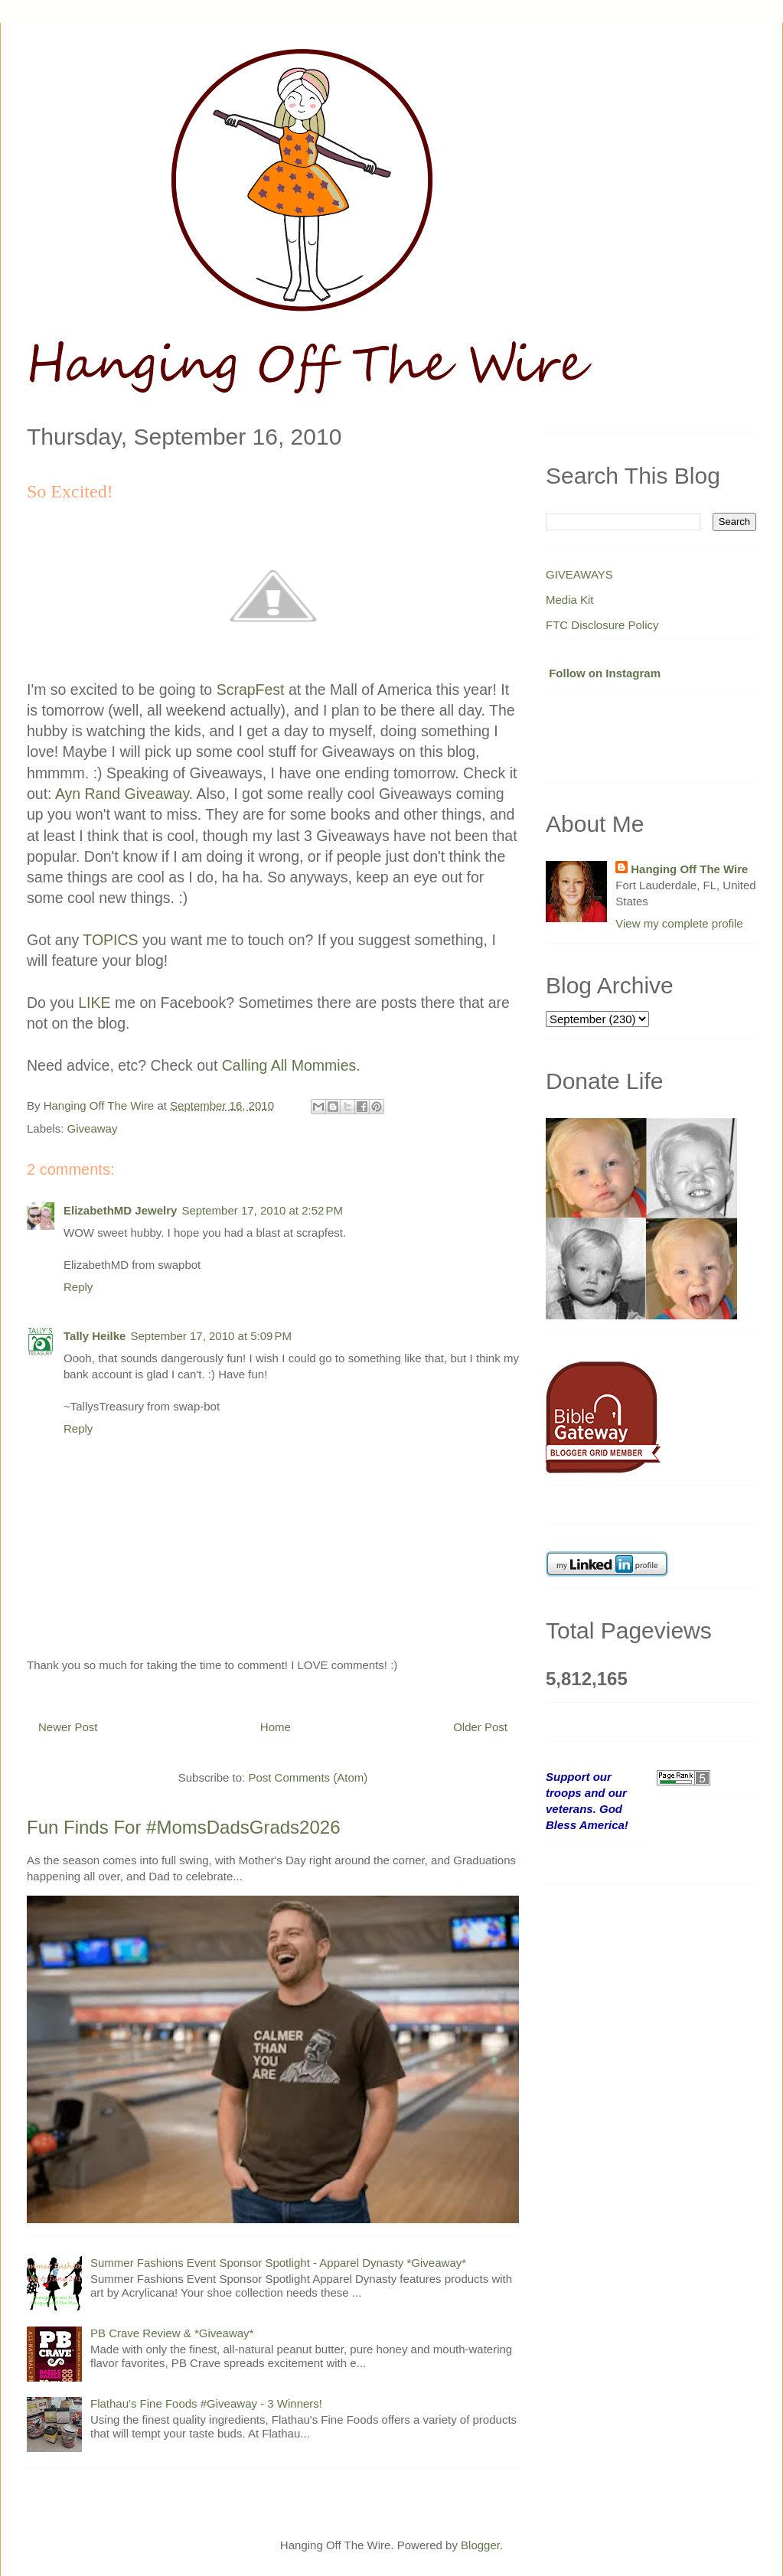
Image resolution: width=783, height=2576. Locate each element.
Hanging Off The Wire (689, 869)
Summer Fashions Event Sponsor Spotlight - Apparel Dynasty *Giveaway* (278, 2262)
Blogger (480, 2545)
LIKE (94, 1002)
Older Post (480, 1726)
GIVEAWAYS (579, 574)
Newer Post (68, 1726)
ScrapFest (251, 689)
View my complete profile (678, 923)
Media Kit (570, 599)
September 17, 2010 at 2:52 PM (262, 1210)
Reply (78, 1286)
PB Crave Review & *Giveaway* (171, 2333)
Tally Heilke (95, 1335)
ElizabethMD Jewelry (120, 1210)
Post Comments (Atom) (307, 1777)
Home (275, 1726)
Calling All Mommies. (291, 1065)
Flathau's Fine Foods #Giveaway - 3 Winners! (206, 2403)
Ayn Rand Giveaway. (126, 793)
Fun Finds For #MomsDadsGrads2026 (184, 1827)
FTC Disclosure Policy (602, 624)
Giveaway (92, 1128)
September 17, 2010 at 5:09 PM (211, 1335)
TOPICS (110, 939)
